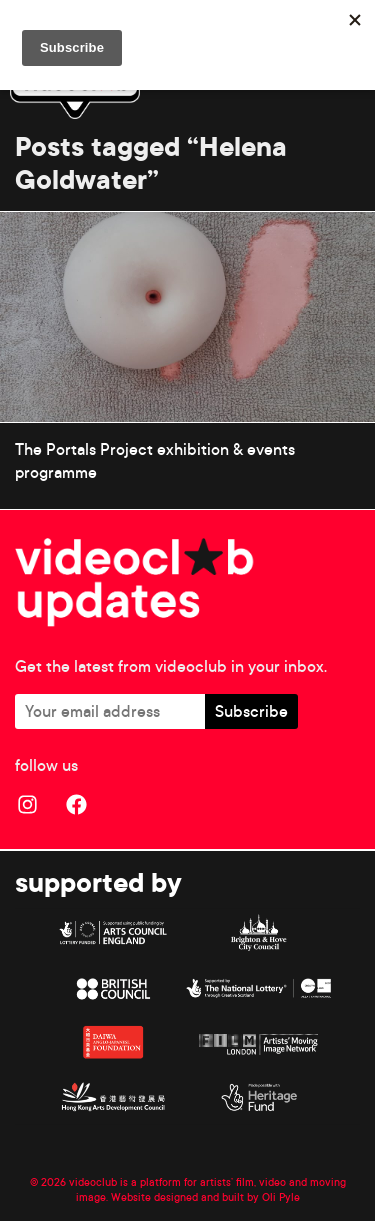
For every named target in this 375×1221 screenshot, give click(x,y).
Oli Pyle (281, 1197)
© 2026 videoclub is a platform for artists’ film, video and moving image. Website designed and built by (188, 1190)
